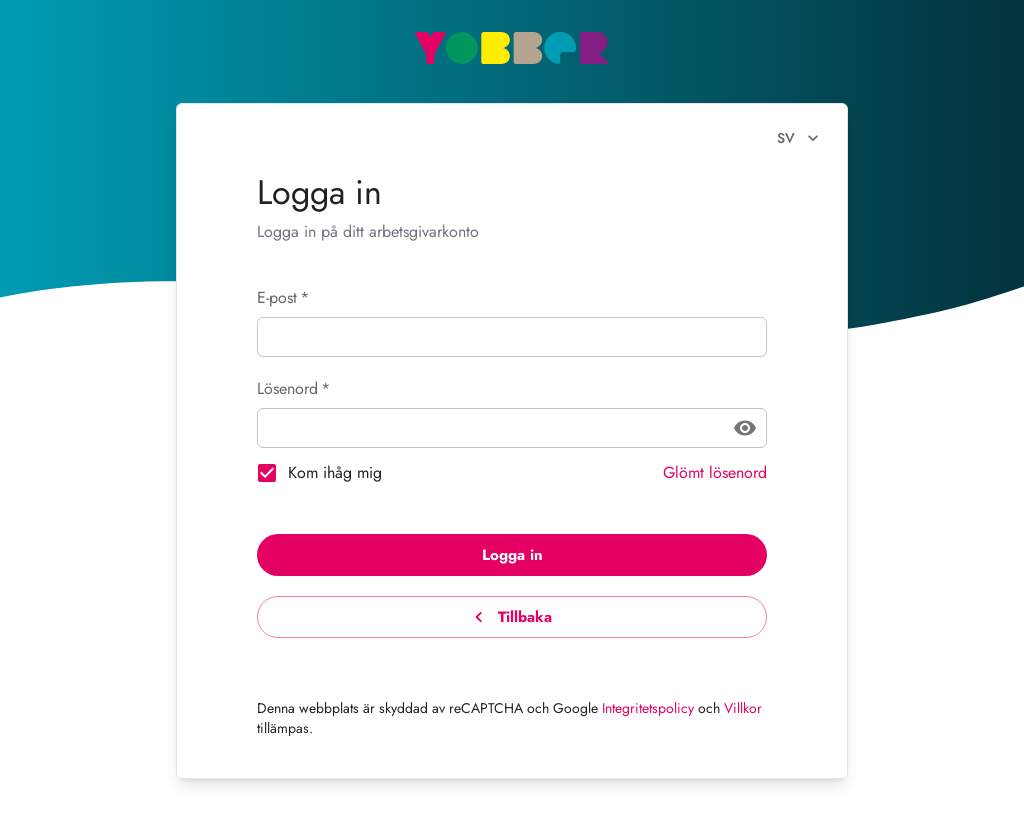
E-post (283, 297)
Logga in (512, 555)
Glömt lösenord (715, 472)
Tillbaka (512, 617)
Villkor (743, 708)
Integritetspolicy (648, 708)
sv (798, 138)
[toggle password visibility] (745, 428)
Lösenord (293, 388)
